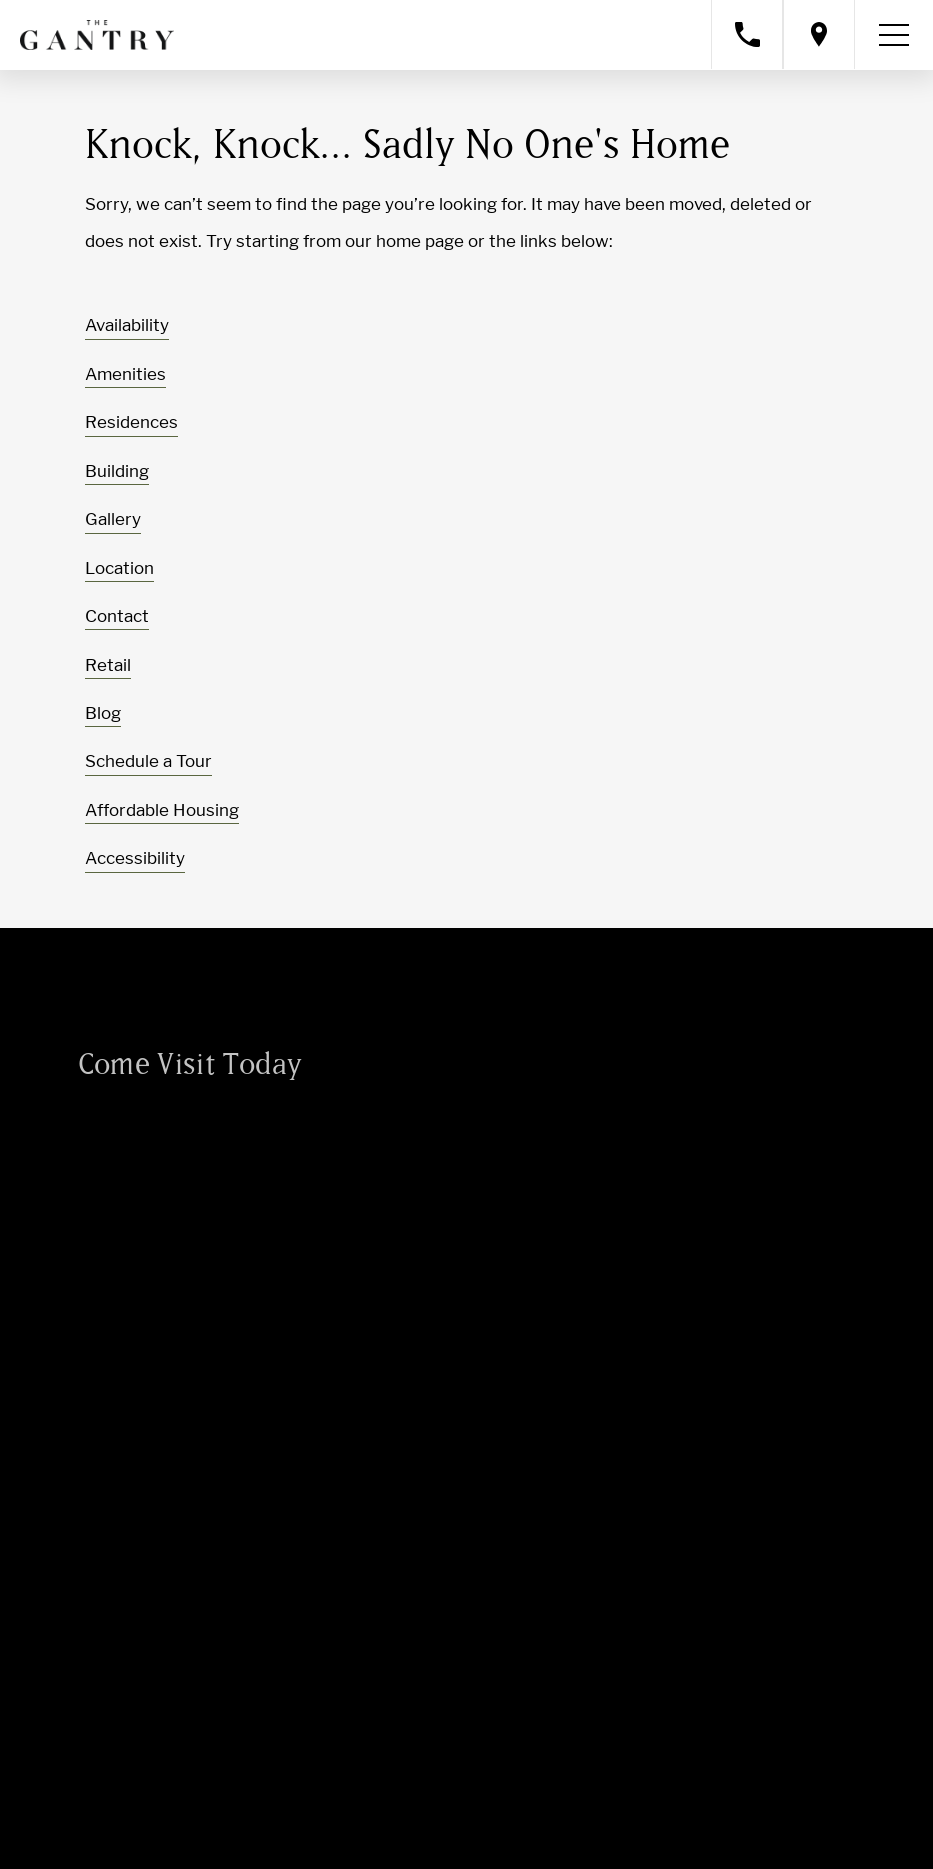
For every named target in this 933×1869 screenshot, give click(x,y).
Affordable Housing (162, 810)
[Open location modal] (819, 34)
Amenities (125, 374)
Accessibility (135, 858)
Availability (127, 325)
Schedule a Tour (148, 761)
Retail (108, 665)
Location (119, 568)
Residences (131, 422)
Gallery (113, 519)
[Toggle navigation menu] (894, 35)
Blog (103, 713)
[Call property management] (747, 34)
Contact (117, 616)
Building (117, 471)
